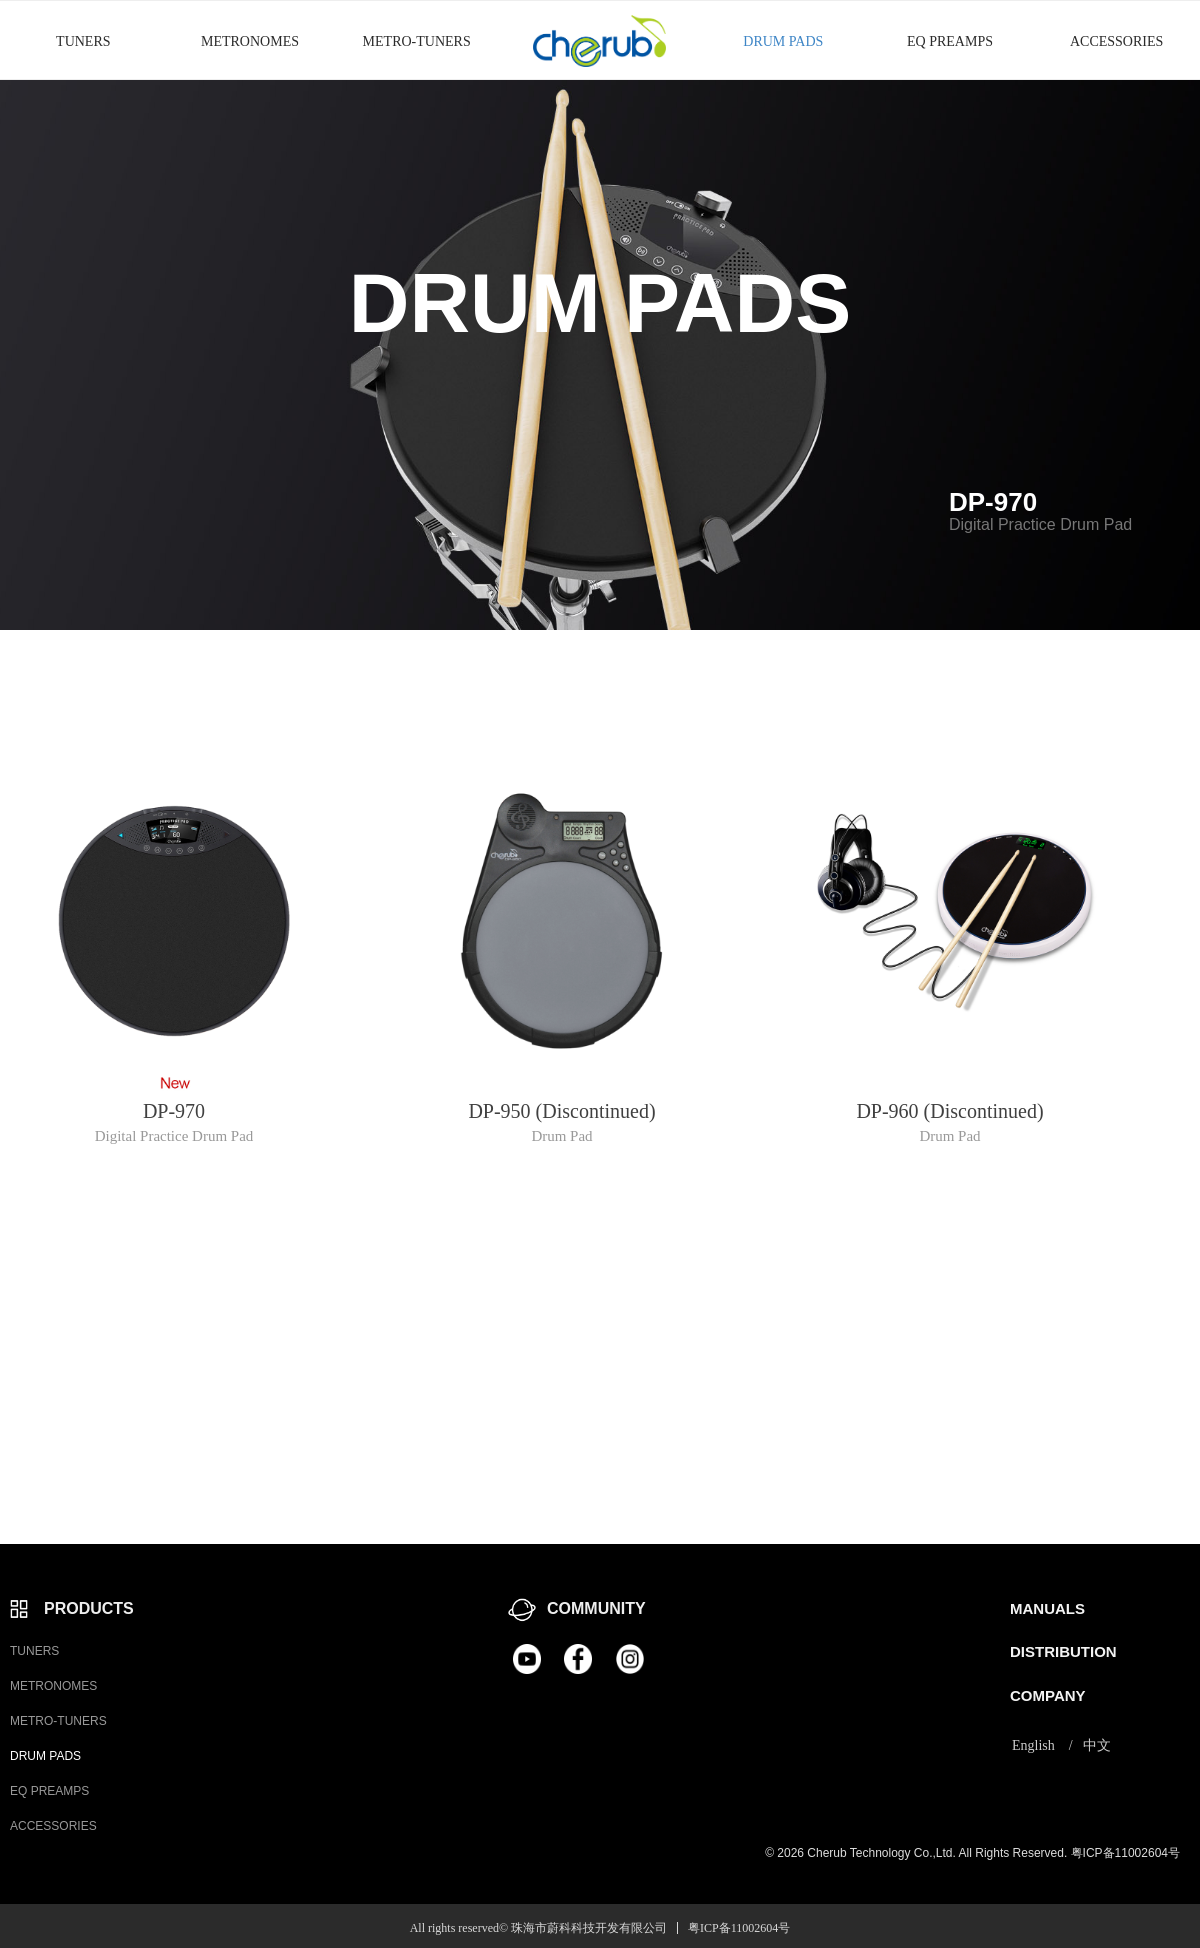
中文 (1097, 1745)
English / (1042, 1745)
